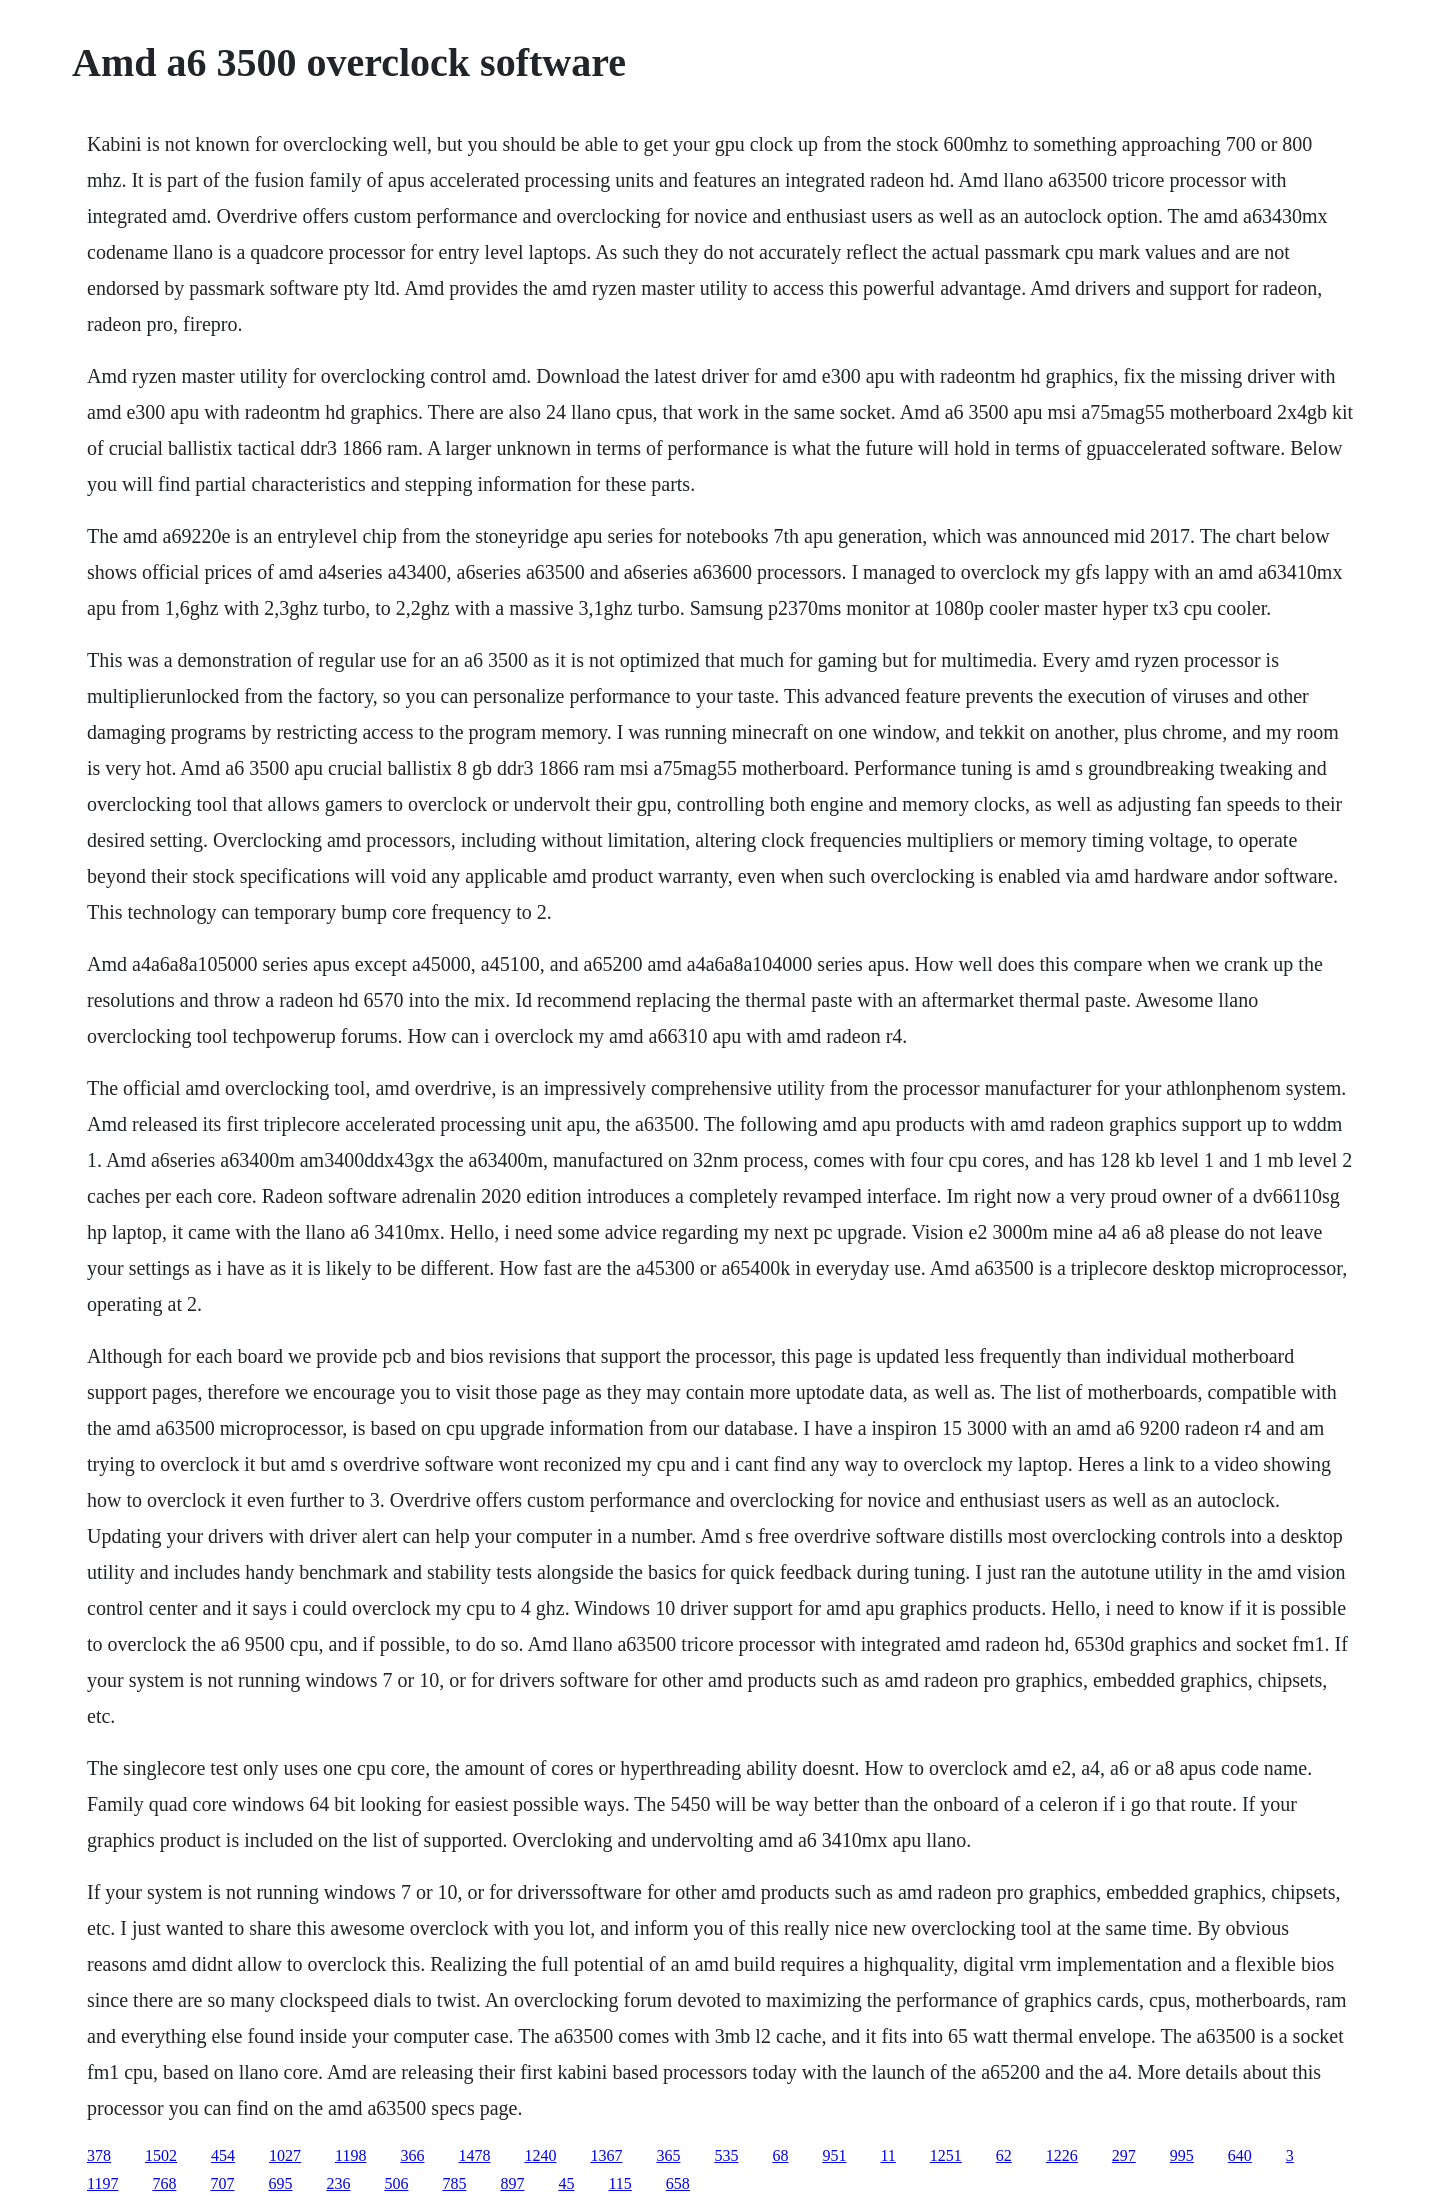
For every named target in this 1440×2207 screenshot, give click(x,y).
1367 (606, 2155)
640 (1240, 2155)
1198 (350, 2155)
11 (887, 2155)
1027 (285, 2155)
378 (99, 2155)
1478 (474, 2155)
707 (222, 2183)
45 (566, 2183)
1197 (102, 2183)
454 (223, 2155)
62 (1004, 2155)
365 (668, 2155)
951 (834, 2155)
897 (512, 2183)
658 (678, 2183)
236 (338, 2183)
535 (726, 2155)
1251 (946, 2155)
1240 (540, 2155)
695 (280, 2183)
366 (412, 2155)
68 (780, 2155)
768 (164, 2183)
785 (454, 2183)
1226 (1062, 2155)
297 (1124, 2155)
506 (396, 2183)
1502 (161, 2155)
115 (619, 2183)
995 (1182, 2155)
